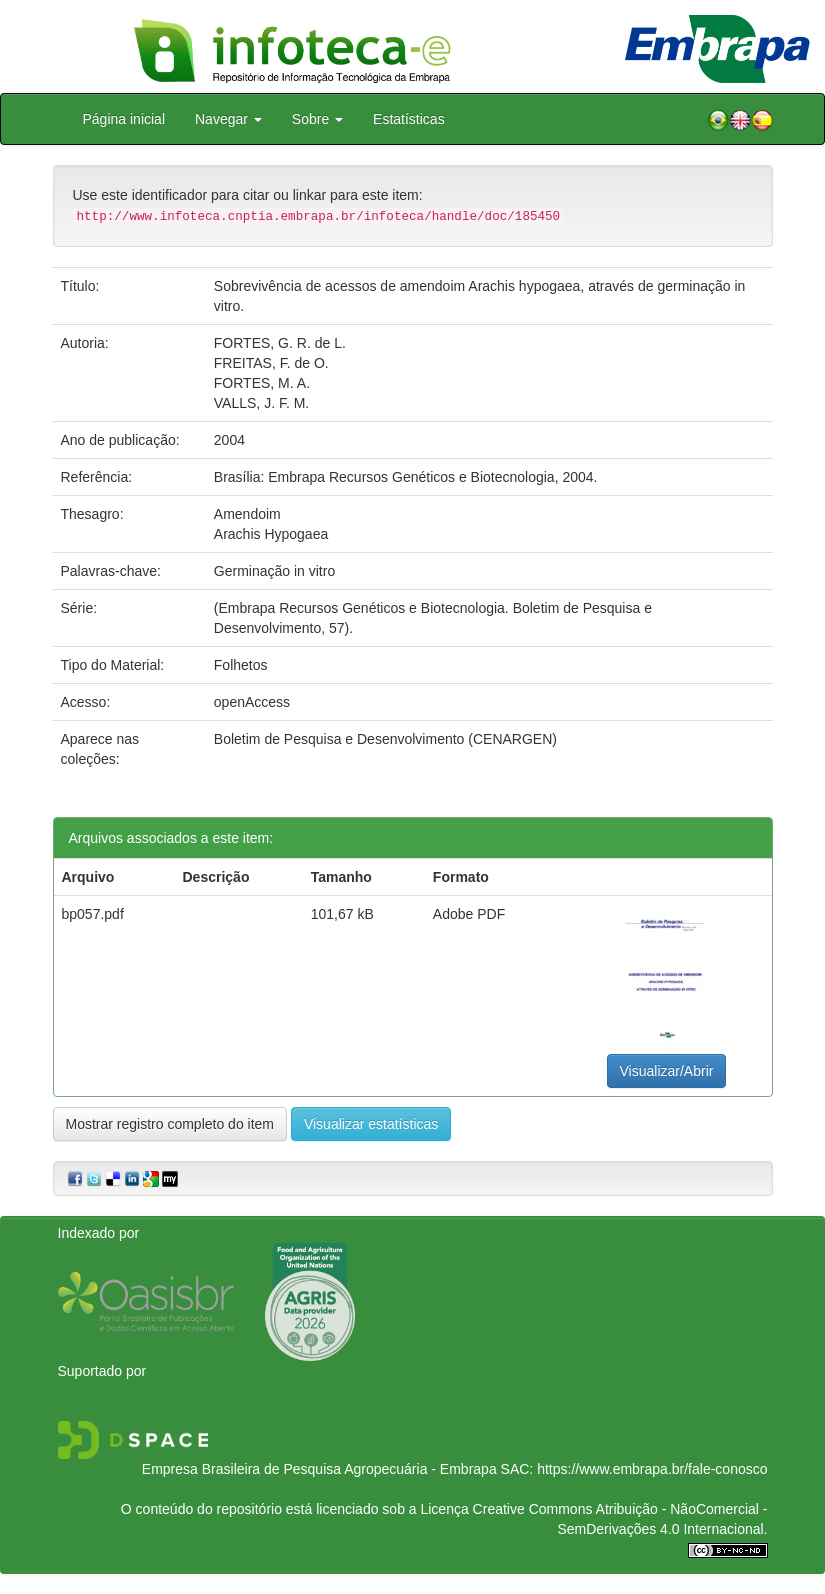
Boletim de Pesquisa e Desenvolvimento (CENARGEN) (385, 739)
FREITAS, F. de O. (271, 363)
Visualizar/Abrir (667, 1071)
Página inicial (124, 119)
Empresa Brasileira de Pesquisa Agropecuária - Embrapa (319, 1469)
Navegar (228, 119)
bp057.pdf (93, 914)
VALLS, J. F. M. (261, 403)
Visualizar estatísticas (371, 1124)
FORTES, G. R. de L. (280, 343)
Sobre (317, 119)
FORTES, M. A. (262, 383)
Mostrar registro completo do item (170, 1124)
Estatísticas (409, 119)
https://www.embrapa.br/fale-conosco (652, 1469)
